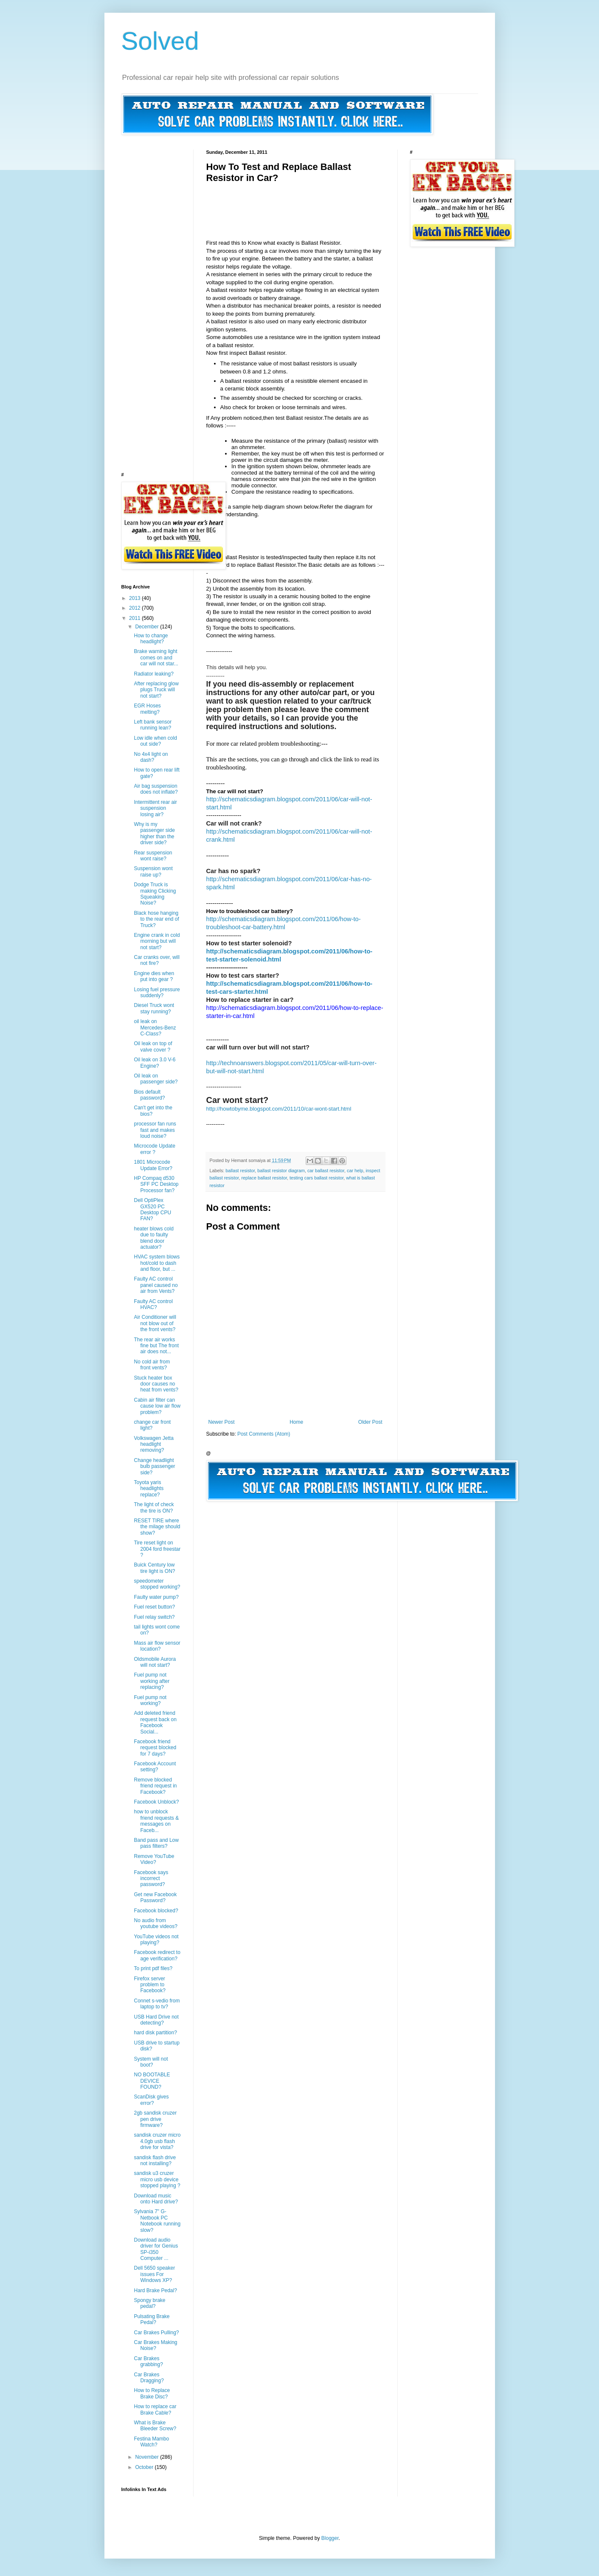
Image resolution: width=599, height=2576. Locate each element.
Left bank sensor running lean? (153, 725)
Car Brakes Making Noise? (155, 2345)
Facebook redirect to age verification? (157, 1955)
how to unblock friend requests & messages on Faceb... (156, 1821)
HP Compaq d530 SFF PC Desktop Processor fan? (156, 1184)
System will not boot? (151, 2062)
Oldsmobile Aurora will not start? (155, 1662)
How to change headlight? (151, 639)
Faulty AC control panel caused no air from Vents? (155, 1285)
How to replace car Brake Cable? (155, 2409)
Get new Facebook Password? (155, 1897)
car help (355, 1170)
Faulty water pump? (156, 1597)
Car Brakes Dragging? (148, 2378)
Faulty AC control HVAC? (153, 1304)
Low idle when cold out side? (155, 741)
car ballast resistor (325, 1170)
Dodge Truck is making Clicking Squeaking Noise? (155, 894)
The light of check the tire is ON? (154, 1507)
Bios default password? (149, 1095)
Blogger (330, 2538)
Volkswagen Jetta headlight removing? (153, 1444)
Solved (160, 41)
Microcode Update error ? (154, 1149)
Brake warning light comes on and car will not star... (156, 657)
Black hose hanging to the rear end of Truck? (156, 919)
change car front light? (152, 1425)
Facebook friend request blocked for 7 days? (155, 1748)
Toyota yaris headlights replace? (148, 1488)
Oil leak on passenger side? (155, 1079)
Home (296, 1422)
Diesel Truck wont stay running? (154, 1008)
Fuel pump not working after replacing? (151, 1681)
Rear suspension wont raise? (153, 856)
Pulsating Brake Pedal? (151, 2319)
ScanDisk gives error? (151, 2100)
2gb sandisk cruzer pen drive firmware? (155, 2119)
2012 (135, 608)
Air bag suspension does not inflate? (155, 789)
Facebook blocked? (156, 1911)
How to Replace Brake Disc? (152, 2393)
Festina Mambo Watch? (151, 2442)
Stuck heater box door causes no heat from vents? (156, 1384)
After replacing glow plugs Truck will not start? (156, 690)
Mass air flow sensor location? (157, 1646)
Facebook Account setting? (155, 1767)
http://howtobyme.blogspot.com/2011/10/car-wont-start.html (279, 1109)
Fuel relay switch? (154, 1617)
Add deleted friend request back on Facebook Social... (155, 1722)
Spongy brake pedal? (149, 2303)
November (147, 2457)
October (145, 2467)
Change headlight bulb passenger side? (154, 1466)
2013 (135, 598)
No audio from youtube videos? (155, 1923)
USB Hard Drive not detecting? (156, 2020)
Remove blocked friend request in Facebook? (155, 1786)
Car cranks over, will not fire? (156, 960)
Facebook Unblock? (156, 1802)
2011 (135, 618)
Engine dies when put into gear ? (154, 976)
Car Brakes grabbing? (148, 2361)
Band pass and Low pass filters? (156, 1843)
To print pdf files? (153, 1968)
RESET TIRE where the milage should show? (157, 1527)
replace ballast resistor (264, 1177)
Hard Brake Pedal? (155, 2290)
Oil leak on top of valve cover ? (153, 1046)
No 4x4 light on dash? (151, 757)
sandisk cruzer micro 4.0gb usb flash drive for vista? (157, 2141)
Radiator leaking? (153, 674)
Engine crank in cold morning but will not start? (157, 941)
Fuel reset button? (154, 1607)
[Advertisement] (360, 203)
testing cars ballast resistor (316, 1177)
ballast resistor (240, 1170)
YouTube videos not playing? (156, 1939)
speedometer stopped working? (157, 1584)
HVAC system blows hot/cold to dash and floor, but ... (157, 1263)
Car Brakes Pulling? (156, 2333)
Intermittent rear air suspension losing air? (155, 808)
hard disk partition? (155, 2033)
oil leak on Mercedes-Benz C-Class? (155, 1027)
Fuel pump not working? (150, 1700)
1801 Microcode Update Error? (153, 1165)
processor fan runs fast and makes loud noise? (155, 1130)
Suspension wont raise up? (153, 871)
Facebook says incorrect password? (151, 1878)
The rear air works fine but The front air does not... (156, 1346)
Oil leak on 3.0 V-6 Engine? (154, 1063)
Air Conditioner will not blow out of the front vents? (155, 1323)
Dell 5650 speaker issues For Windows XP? (154, 2274)
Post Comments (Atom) (263, 1434)
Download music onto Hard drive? (156, 2199)
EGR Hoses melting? (147, 709)
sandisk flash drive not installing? (155, 2160)
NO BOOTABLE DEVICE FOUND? (152, 2081)
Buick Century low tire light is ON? (154, 1568)
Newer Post (221, 1422)
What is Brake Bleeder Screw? (155, 2426)
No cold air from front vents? (152, 1365)
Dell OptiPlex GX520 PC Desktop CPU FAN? (152, 1209)
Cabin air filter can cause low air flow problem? (157, 1406)
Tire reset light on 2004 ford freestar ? (157, 1549)
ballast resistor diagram (281, 1170)
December (147, 627)
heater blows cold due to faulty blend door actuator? (153, 1238)
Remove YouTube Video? (154, 1859)
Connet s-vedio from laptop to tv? (157, 2004)
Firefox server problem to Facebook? (149, 1985)
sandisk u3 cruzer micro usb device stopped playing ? (157, 2179)
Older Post (370, 1422)
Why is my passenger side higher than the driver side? (154, 833)
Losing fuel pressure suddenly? (157, 992)
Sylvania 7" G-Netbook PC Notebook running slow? (157, 2220)
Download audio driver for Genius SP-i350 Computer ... (156, 2249)
